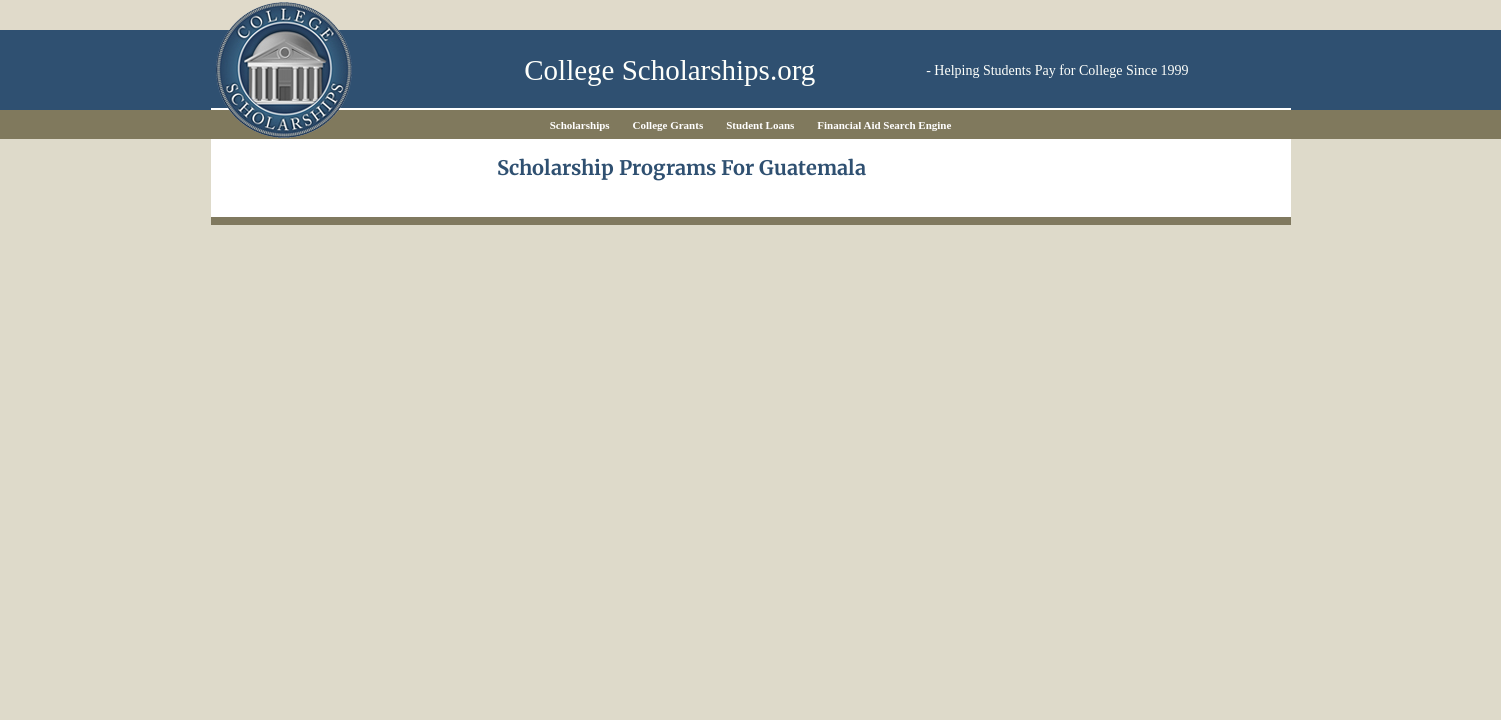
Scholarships (580, 125)
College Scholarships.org (669, 70)
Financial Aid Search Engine (884, 125)
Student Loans (760, 125)
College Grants (668, 125)
